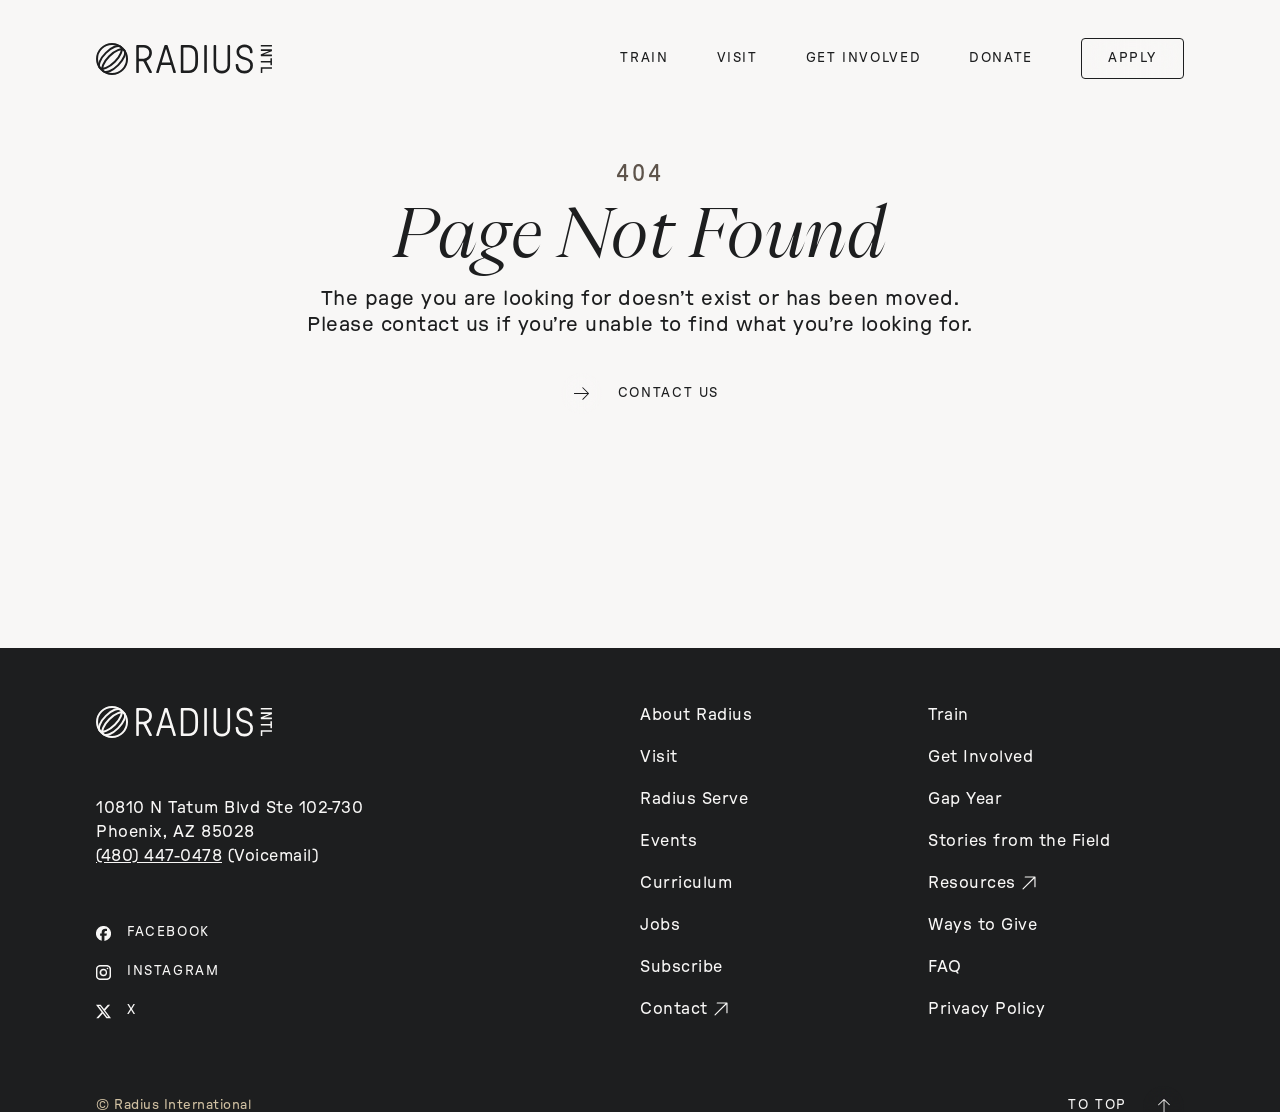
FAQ (945, 967)
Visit (659, 757)
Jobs (660, 925)
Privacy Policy (986, 1009)
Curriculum (686, 883)
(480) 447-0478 (159, 856)
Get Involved (980, 757)
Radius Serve (694, 799)
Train (948, 715)
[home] (184, 59)
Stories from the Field (1019, 841)
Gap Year (965, 799)
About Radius (696, 715)
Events (668, 841)
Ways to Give (982, 925)
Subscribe (681, 967)
